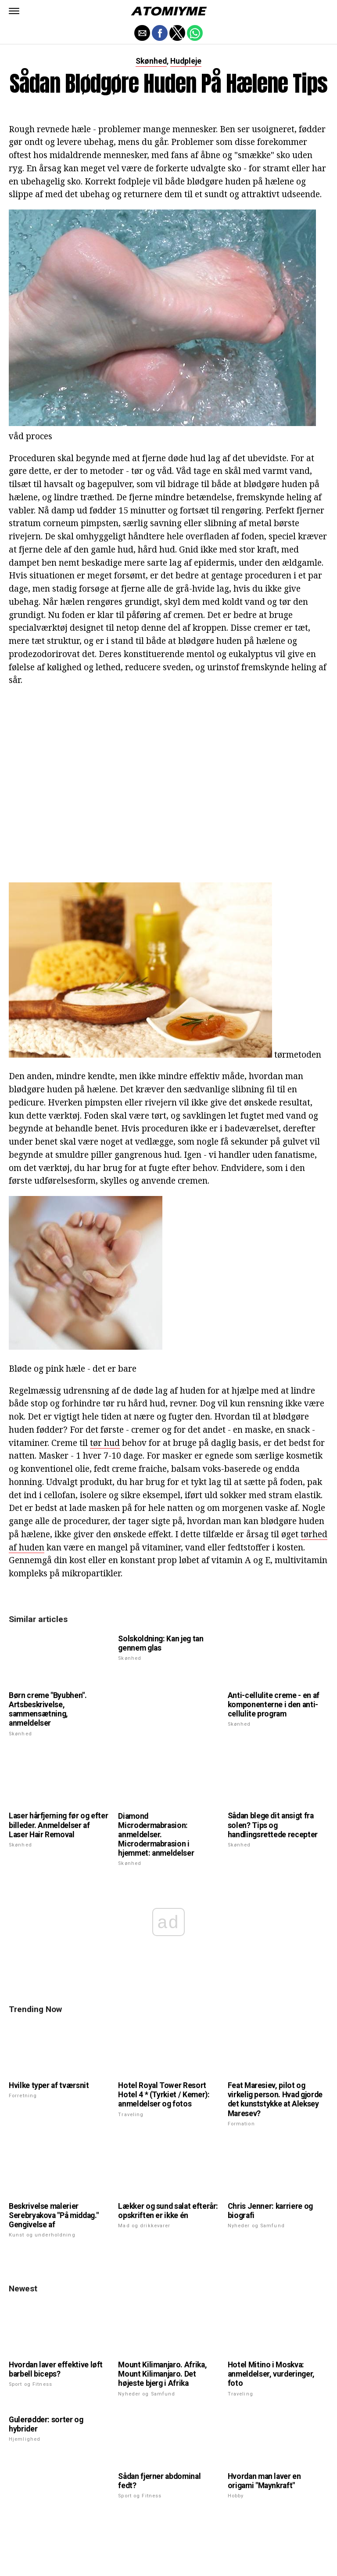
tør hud (105, 1443)
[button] (14, 11)
